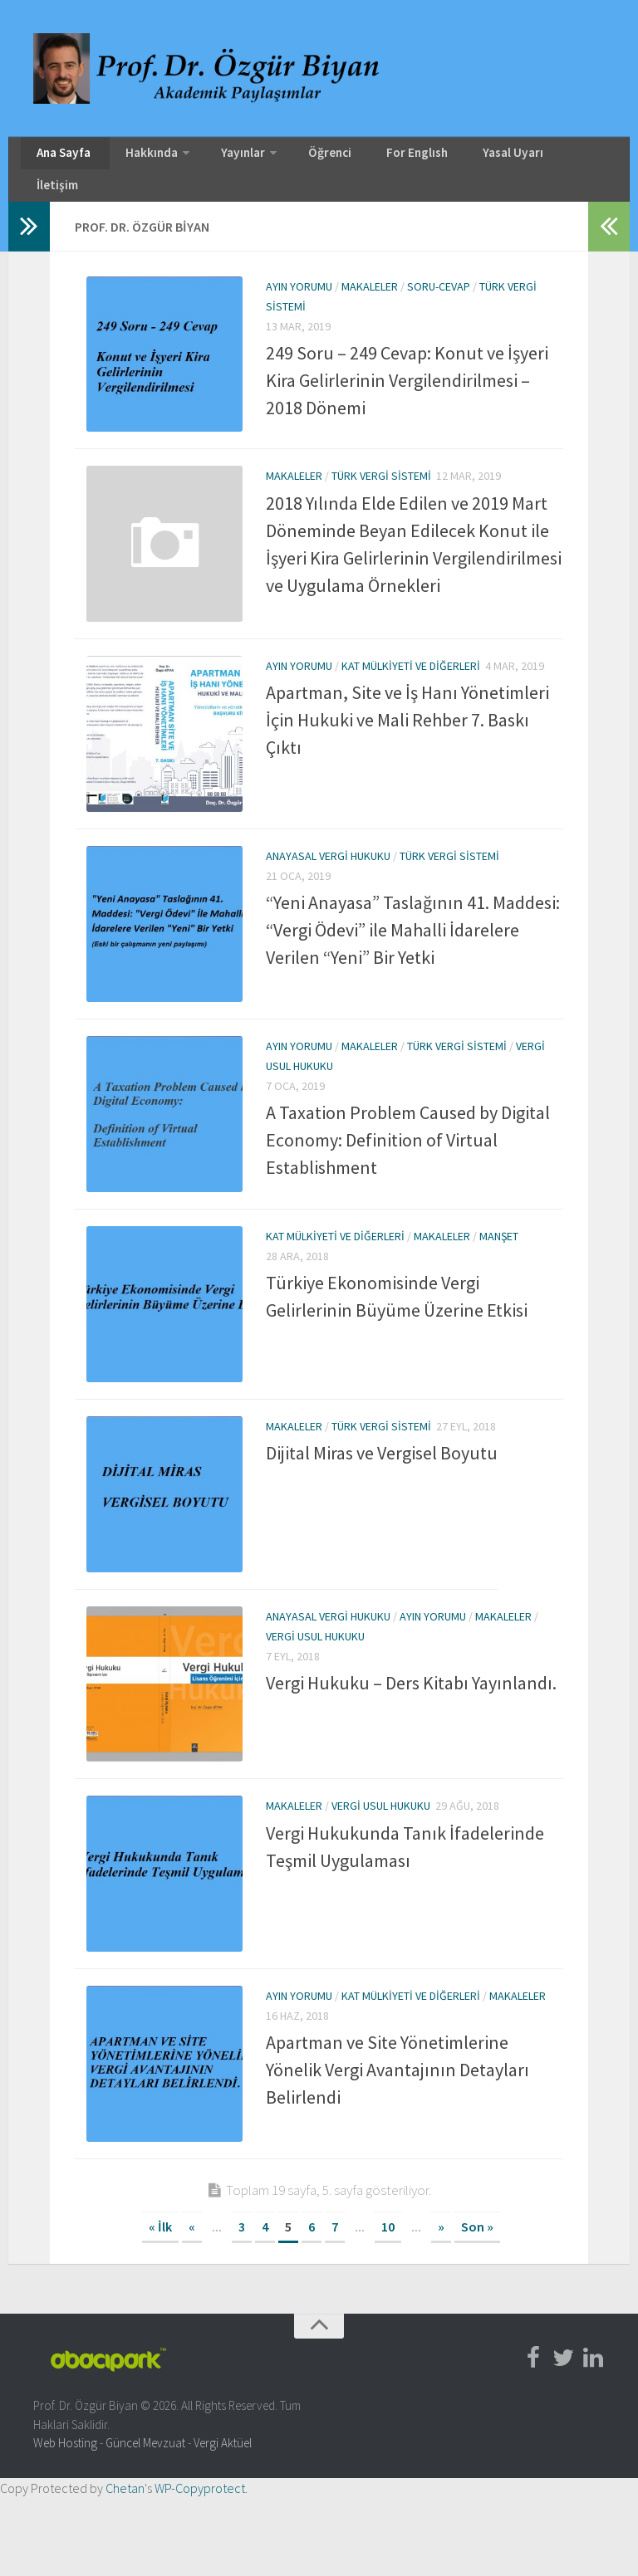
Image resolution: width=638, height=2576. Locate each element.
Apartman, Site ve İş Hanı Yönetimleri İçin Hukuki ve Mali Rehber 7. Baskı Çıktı (407, 717)
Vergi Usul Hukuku (315, 1683)
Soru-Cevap (438, 263)
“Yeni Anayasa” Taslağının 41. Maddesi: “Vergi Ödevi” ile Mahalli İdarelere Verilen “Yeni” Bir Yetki (413, 937)
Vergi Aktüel (223, 2521)
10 (388, 2304)
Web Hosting (65, 2521)
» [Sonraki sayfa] (441, 2304)
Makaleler (369, 263)
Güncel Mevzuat (145, 2521)
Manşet (498, 1263)
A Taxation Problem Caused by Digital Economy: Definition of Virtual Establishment (408, 1157)
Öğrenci (289, 157)
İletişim (512, 157)
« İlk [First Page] (160, 2304)
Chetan (125, 2566)
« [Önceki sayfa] (192, 2304)
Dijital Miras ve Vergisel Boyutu (382, 1490)
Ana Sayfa (58, 157)
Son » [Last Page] (477, 2304)
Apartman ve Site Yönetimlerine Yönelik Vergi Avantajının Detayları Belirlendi (397, 2138)
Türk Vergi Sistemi (381, 463)
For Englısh (362, 157)
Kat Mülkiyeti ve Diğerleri (410, 663)
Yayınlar (212, 157)
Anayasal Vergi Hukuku (328, 863)
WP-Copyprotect (200, 2566)
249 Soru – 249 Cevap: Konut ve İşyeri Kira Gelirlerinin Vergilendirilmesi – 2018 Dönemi (407, 357)
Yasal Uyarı (442, 157)
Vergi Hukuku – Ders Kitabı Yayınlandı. (411, 1730)
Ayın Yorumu (299, 263)
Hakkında (132, 157)
